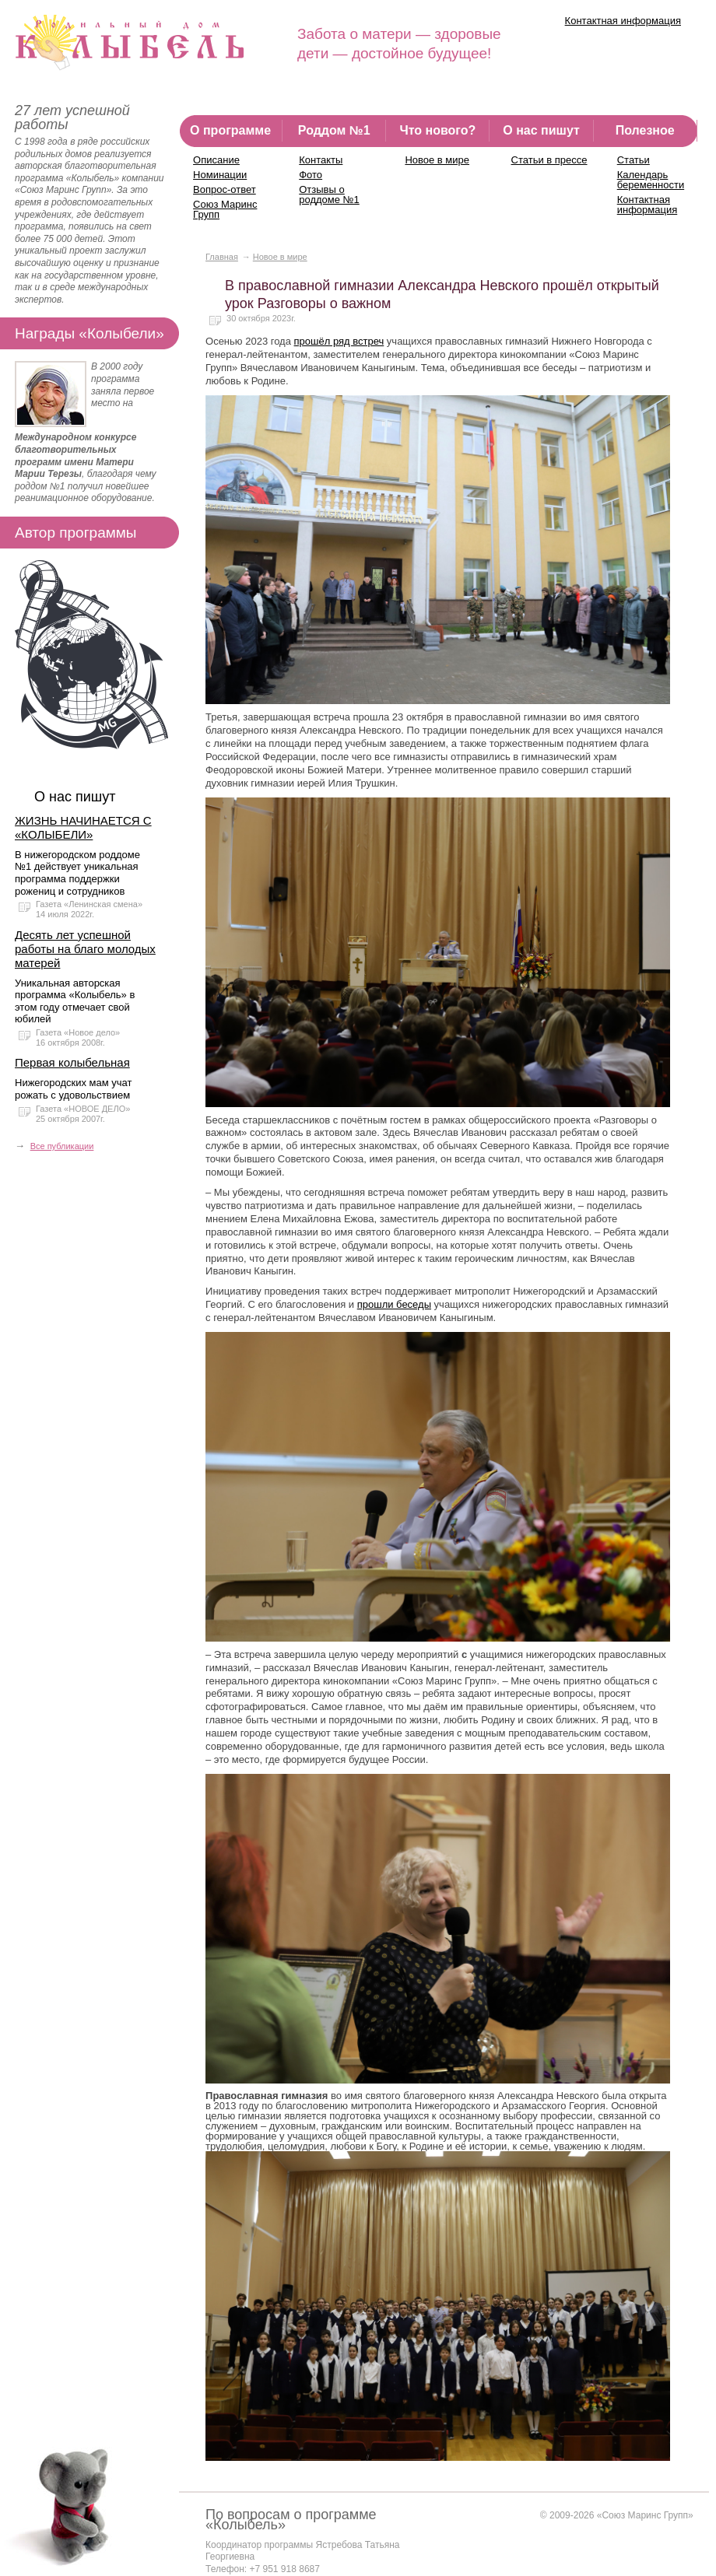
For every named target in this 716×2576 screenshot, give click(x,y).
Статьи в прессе (549, 160)
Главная (221, 256)
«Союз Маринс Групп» (645, 2515)
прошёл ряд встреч (339, 341)
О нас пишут (541, 130)
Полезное (645, 130)
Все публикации (62, 1146)
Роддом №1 (334, 130)
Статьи (633, 160)
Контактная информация (623, 21)
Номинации (220, 174)
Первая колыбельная (72, 1062)
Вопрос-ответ (224, 189)
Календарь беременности (650, 180)
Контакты (320, 160)
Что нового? (437, 130)
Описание (216, 160)
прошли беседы (394, 1304)
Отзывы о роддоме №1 (329, 194)
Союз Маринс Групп (225, 209)
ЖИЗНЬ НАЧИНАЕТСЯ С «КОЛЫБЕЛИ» (83, 827)
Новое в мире (437, 160)
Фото (310, 174)
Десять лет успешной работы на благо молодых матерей (85, 948)
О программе (230, 130)
